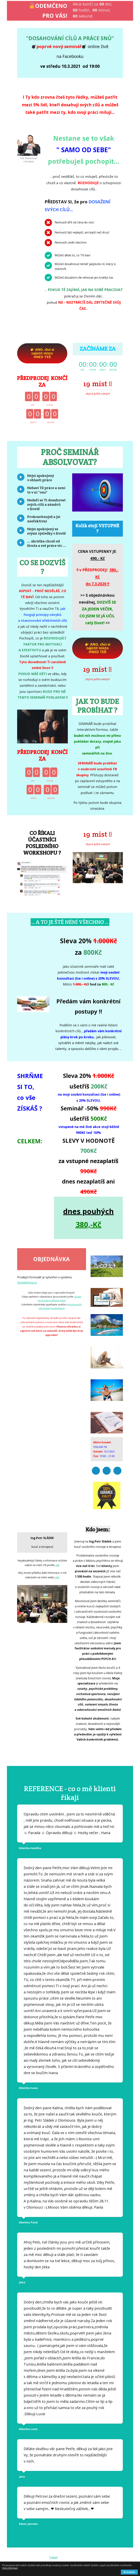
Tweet (53, 2555)
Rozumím (129, 2572)
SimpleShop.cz (27, 1280)
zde (57, 1563)
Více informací (10, 2568)
